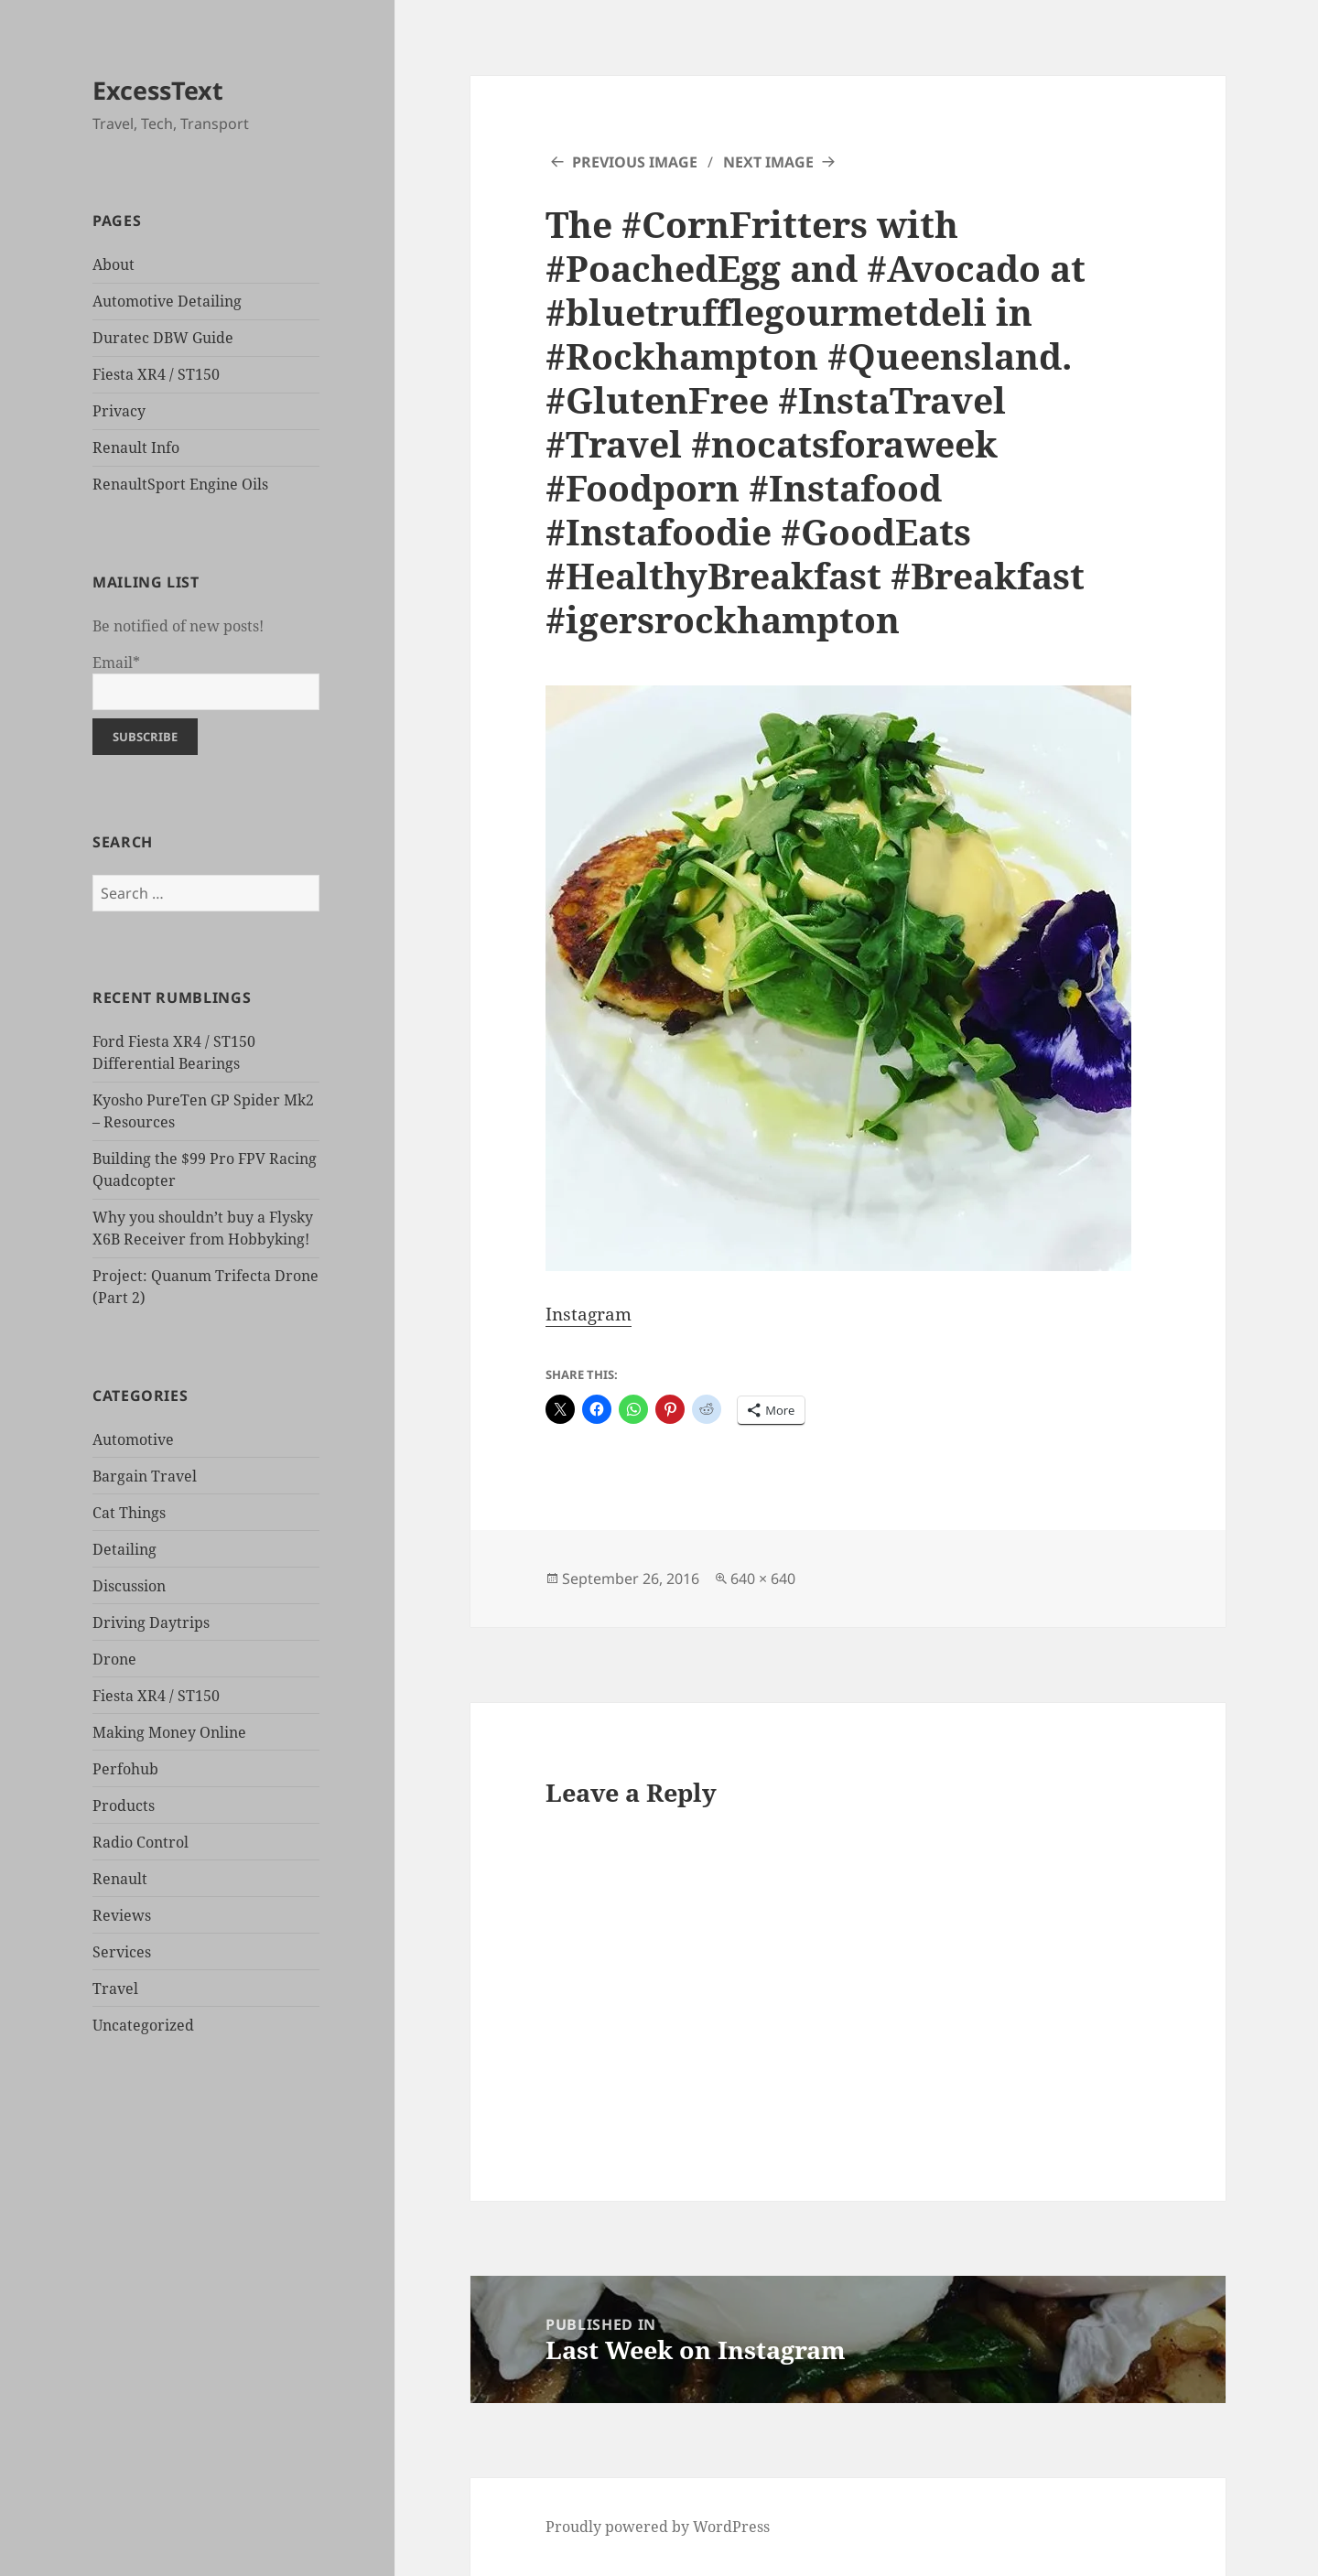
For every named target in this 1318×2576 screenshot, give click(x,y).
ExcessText (157, 90)
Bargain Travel (144, 1476)
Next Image (768, 162)
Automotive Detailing (167, 301)
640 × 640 (762, 1578)
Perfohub (125, 1769)
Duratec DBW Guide (162, 338)
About (113, 264)
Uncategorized (143, 2025)
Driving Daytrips (151, 1622)
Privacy (119, 411)
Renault (119, 1879)
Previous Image (634, 162)
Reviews (121, 1915)
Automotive (133, 1439)
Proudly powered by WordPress (658, 2527)
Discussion (129, 1586)
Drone (114, 1659)
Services (121, 1952)
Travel (115, 1988)
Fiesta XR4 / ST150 (156, 374)
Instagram (589, 1314)
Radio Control (140, 1842)
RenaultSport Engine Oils (180, 484)
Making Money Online (169, 1732)
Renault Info (135, 447)
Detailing (124, 1549)
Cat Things (129, 1513)
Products (123, 1805)
